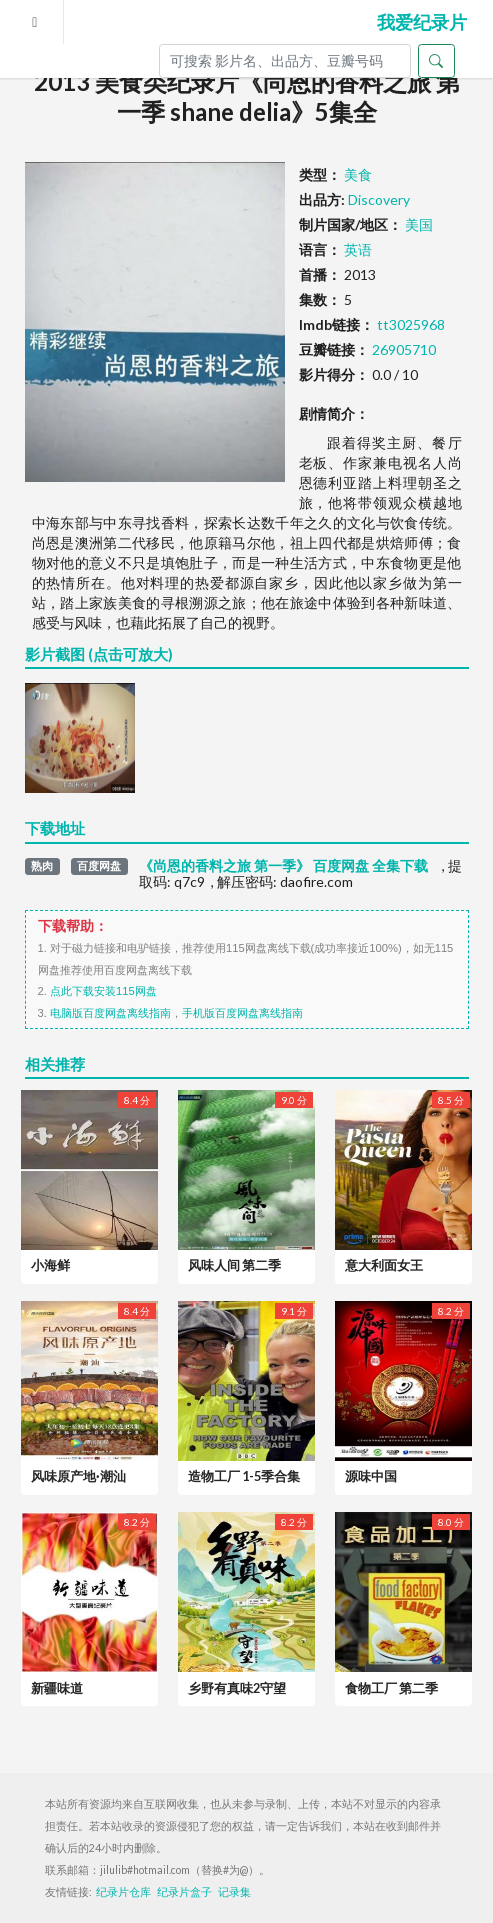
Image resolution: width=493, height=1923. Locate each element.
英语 (358, 249)
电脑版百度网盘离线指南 (110, 1013)
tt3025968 (411, 324)
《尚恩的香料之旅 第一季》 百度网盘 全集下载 (283, 866)
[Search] (285, 61)
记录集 (234, 1892)
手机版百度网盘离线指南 (242, 1013)
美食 (358, 174)
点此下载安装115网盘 (103, 991)
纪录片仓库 (123, 1892)
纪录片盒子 (184, 1892)
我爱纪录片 (422, 22)
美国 (419, 224)
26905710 (404, 349)
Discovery (379, 199)
